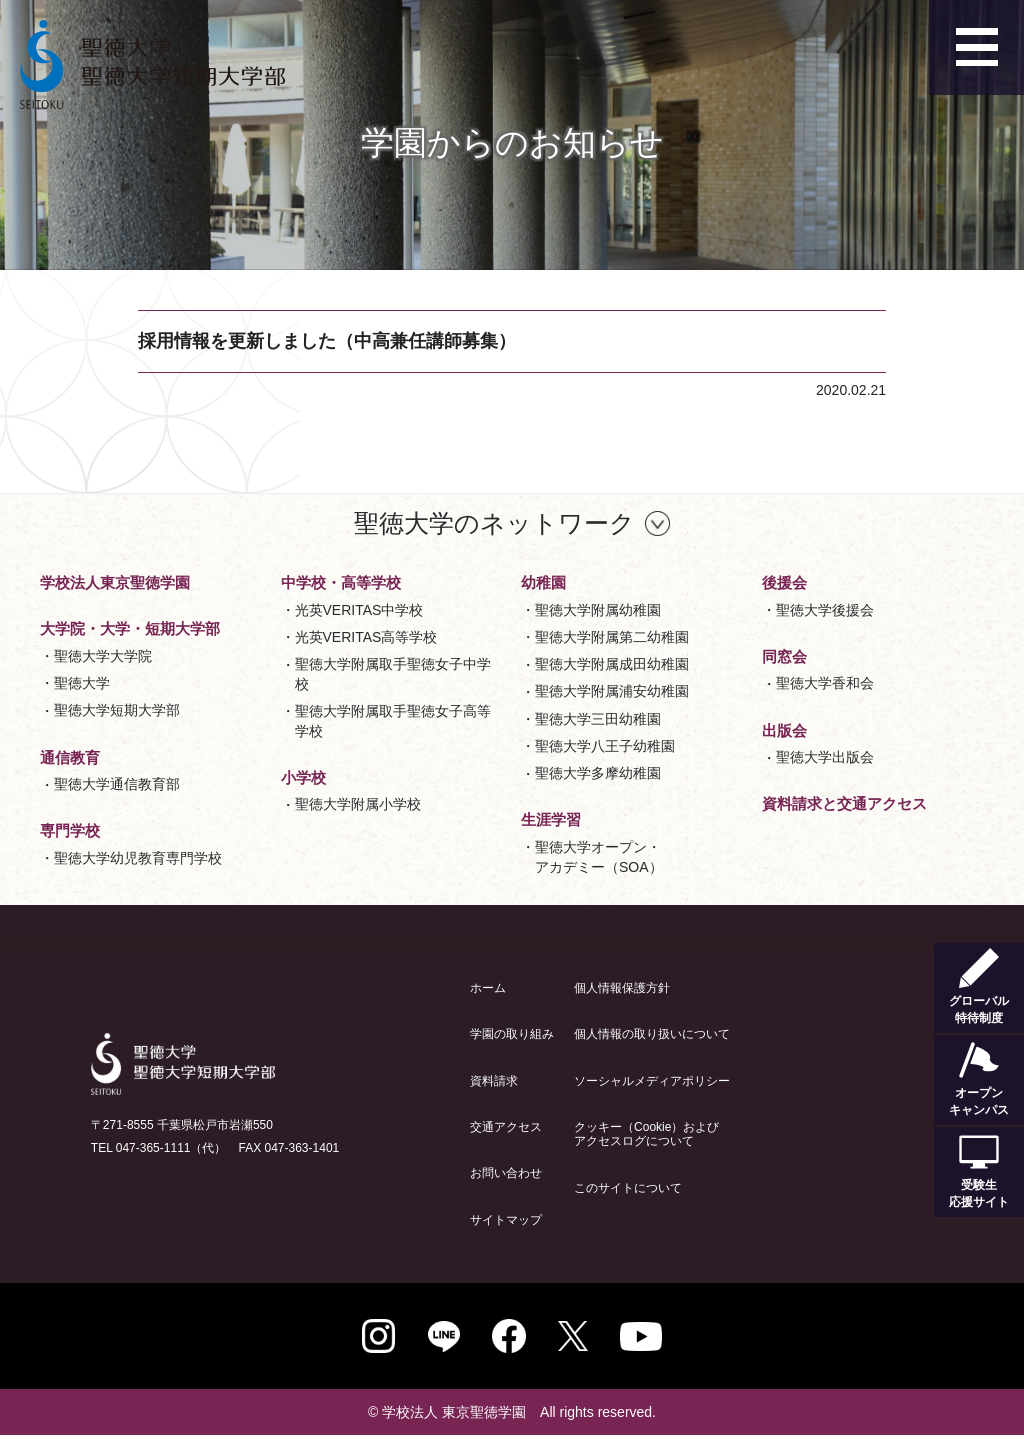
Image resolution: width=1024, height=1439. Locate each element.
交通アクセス (506, 1127)
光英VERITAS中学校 (359, 610)
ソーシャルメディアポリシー (652, 1081)
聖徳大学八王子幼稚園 (605, 746)
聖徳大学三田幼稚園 (598, 719)
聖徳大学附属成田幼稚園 (612, 664)
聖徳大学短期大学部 (117, 710)
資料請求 (494, 1081)
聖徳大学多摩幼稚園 (598, 773)
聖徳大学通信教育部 (117, 784)
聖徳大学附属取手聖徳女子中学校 (393, 674)
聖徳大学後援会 (825, 610)
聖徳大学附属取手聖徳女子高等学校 (393, 721)
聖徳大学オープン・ (599, 858)
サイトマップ (506, 1220)
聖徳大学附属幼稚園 (598, 610)
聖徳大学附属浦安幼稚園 (612, 691)
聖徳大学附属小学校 (358, 804)
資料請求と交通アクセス (844, 803)
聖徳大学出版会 (825, 757)
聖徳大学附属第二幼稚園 (612, 637)
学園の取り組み (512, 1034)
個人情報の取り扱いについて (652, 1034)
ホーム (488, 988)
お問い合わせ (506, 1173)
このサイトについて (628, 1188)
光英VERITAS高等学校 (366, 637)
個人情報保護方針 (622, 988)
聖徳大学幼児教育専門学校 (138, 858)
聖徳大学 (82, 683)
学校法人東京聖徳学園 (115, 582)
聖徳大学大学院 (103, 656)
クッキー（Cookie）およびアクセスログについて (646, 1134)
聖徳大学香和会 (825, 683)
